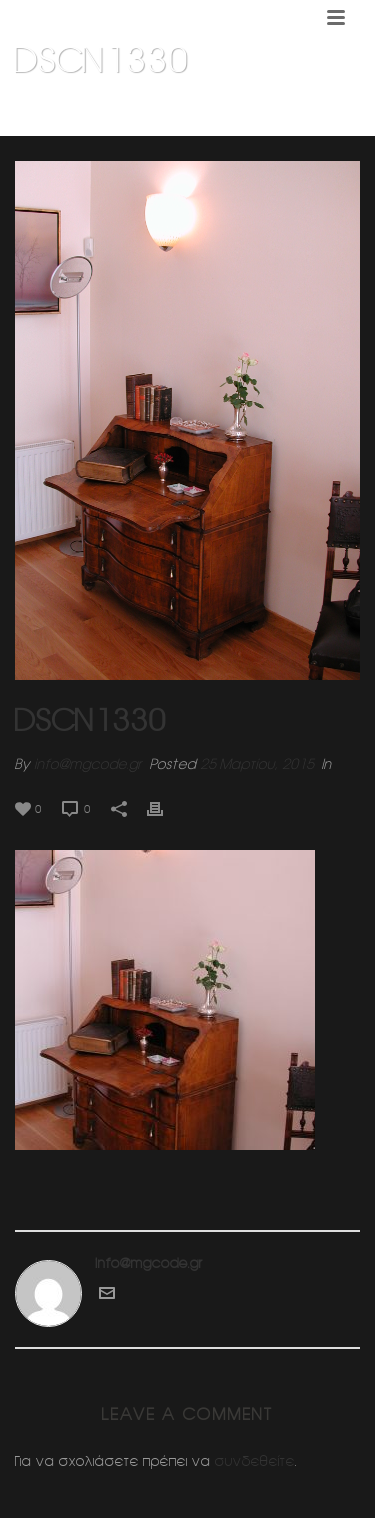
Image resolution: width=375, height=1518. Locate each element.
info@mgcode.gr (88, 764)
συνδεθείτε (255, 1461)
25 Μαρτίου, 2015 (257, 764)
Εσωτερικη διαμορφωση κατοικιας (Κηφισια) (206, 111)
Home (48, 111)
